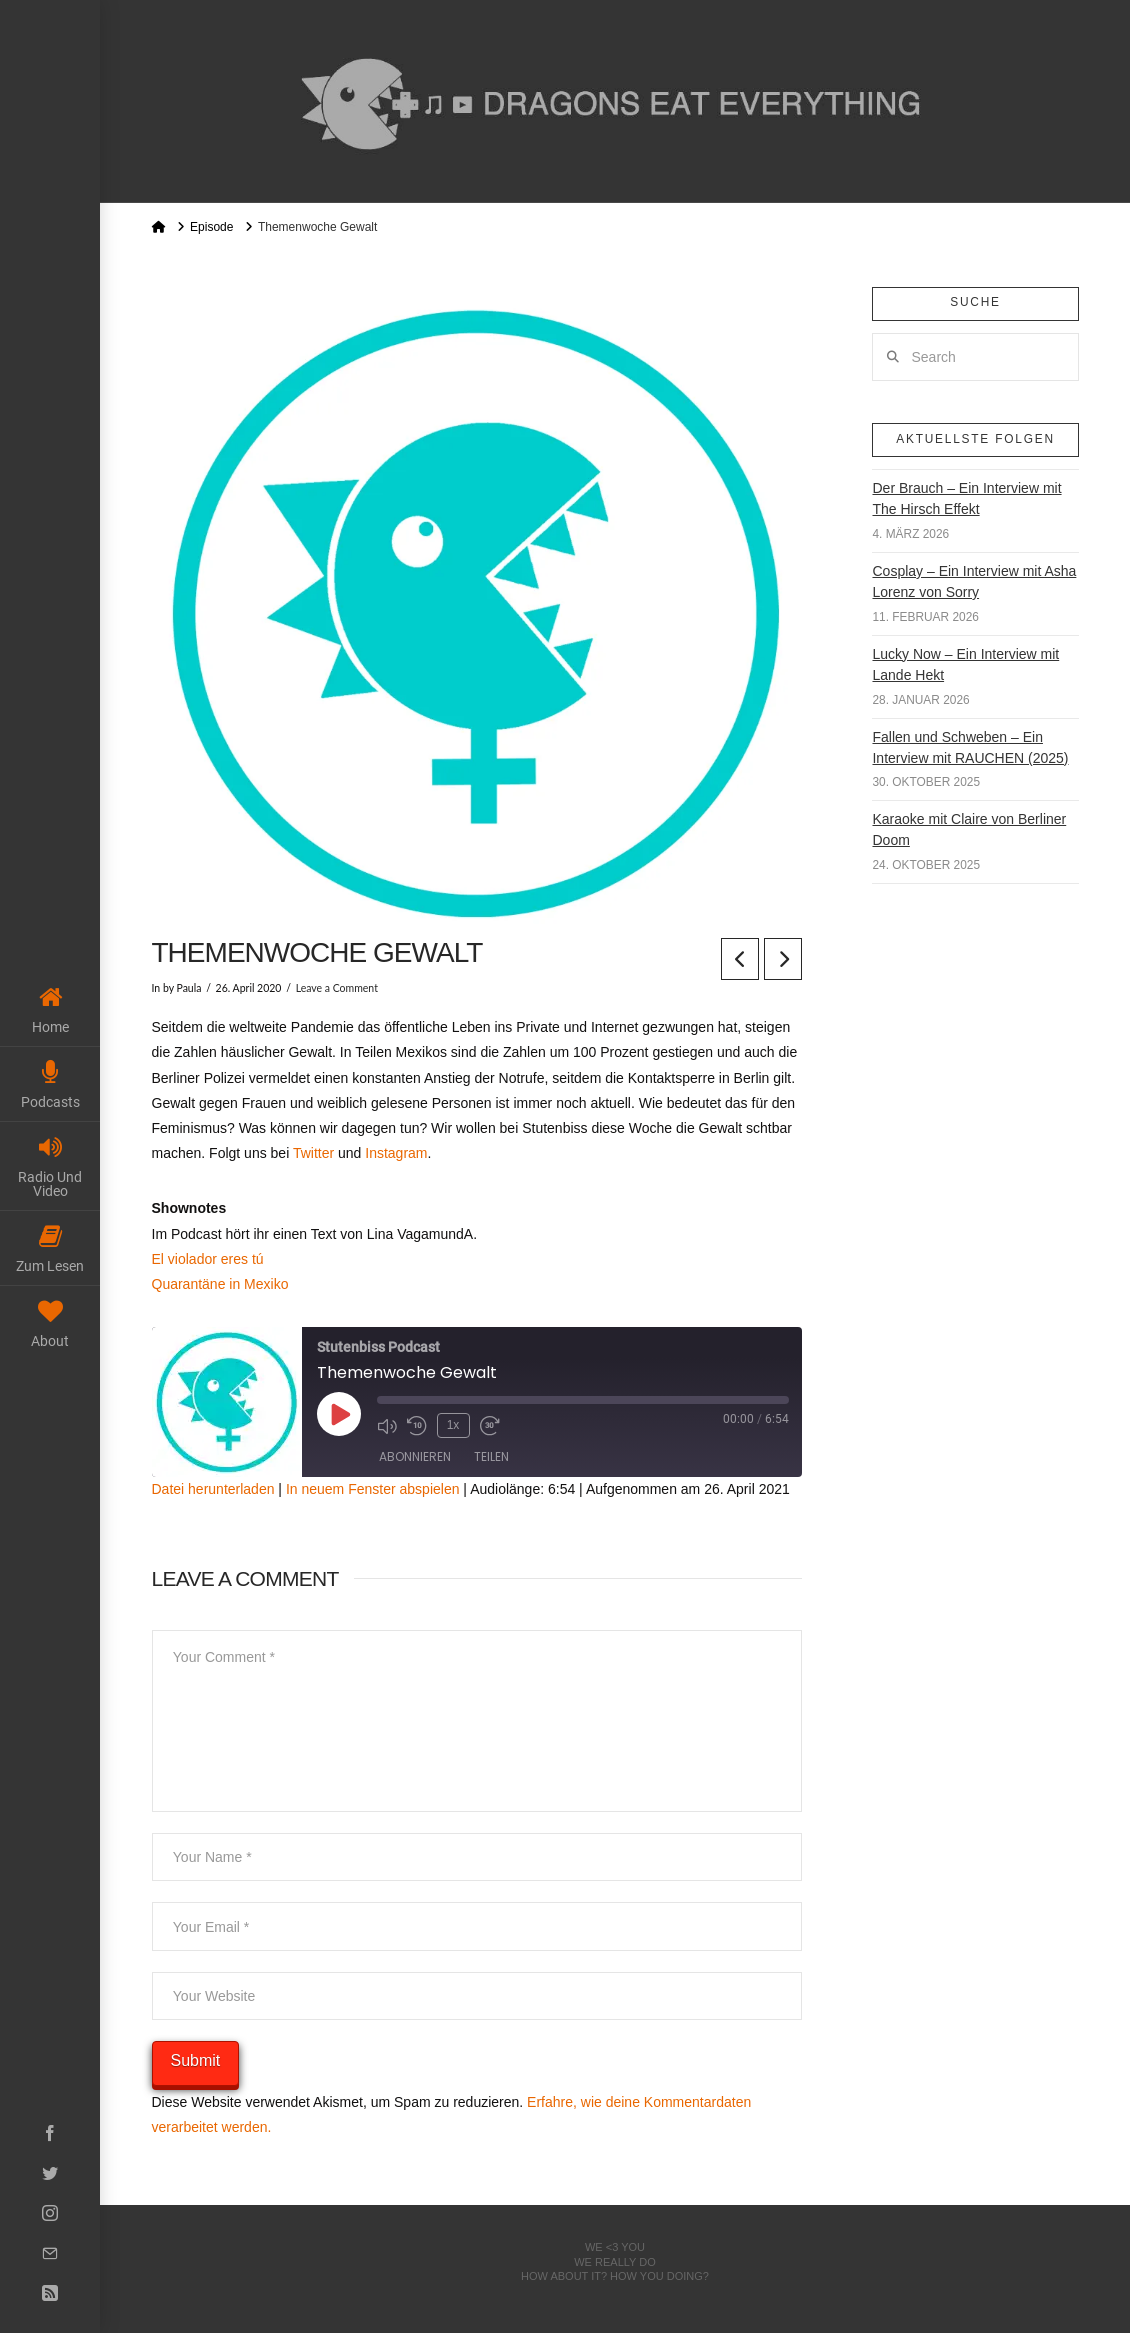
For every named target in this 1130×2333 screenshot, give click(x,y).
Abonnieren (415, 1456)
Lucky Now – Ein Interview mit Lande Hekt (965, 664)
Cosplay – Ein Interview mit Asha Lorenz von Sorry (974, 581)
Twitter (313, 1153)
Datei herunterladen (213, 1489)
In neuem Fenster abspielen (373, 1489)
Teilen (491, 1456)
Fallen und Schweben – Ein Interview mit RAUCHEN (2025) (970, 747)
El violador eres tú (208, 1259)
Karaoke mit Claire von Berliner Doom (969, 829)
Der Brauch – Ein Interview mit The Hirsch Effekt (966, 498)
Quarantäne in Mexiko (220, 1284)
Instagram (396, 1153)
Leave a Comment (337, 988)
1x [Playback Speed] (453, 1425)
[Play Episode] (339, 1414)
